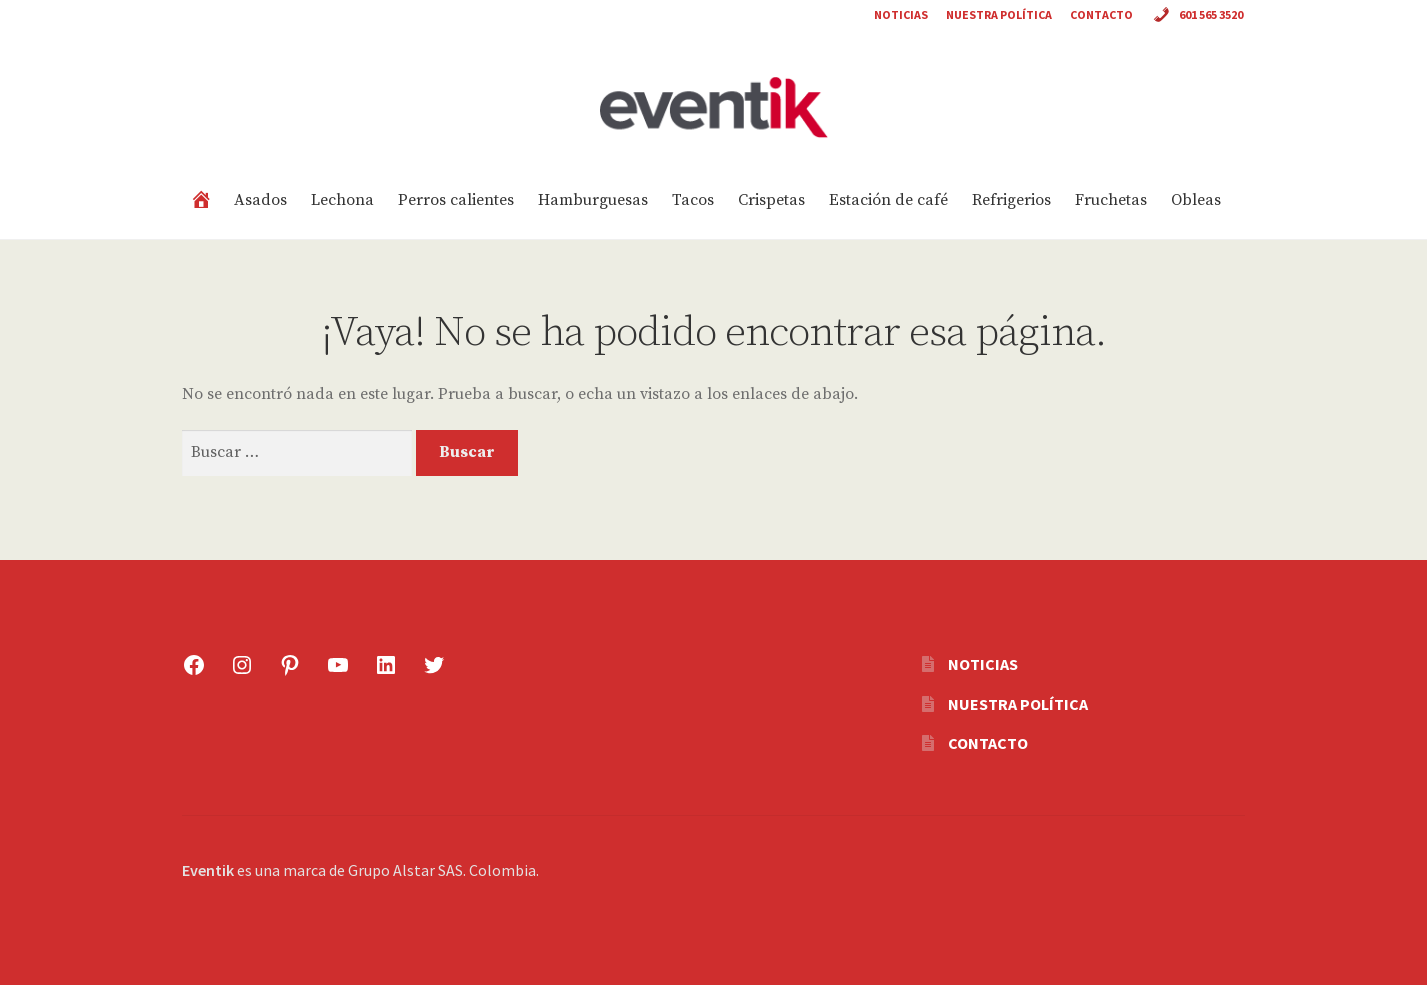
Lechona (342, 200)
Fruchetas (1111, 200)
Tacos (693, 200)
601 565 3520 (1197, 17)
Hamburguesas (593, 200)
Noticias (901, 14)
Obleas (1196, 200)
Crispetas (771, 200)
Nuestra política (999, 14)
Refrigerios (1011, 200)
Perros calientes (456, 200)
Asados (260, 200)
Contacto (1101, 14)
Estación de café (888, 200)
